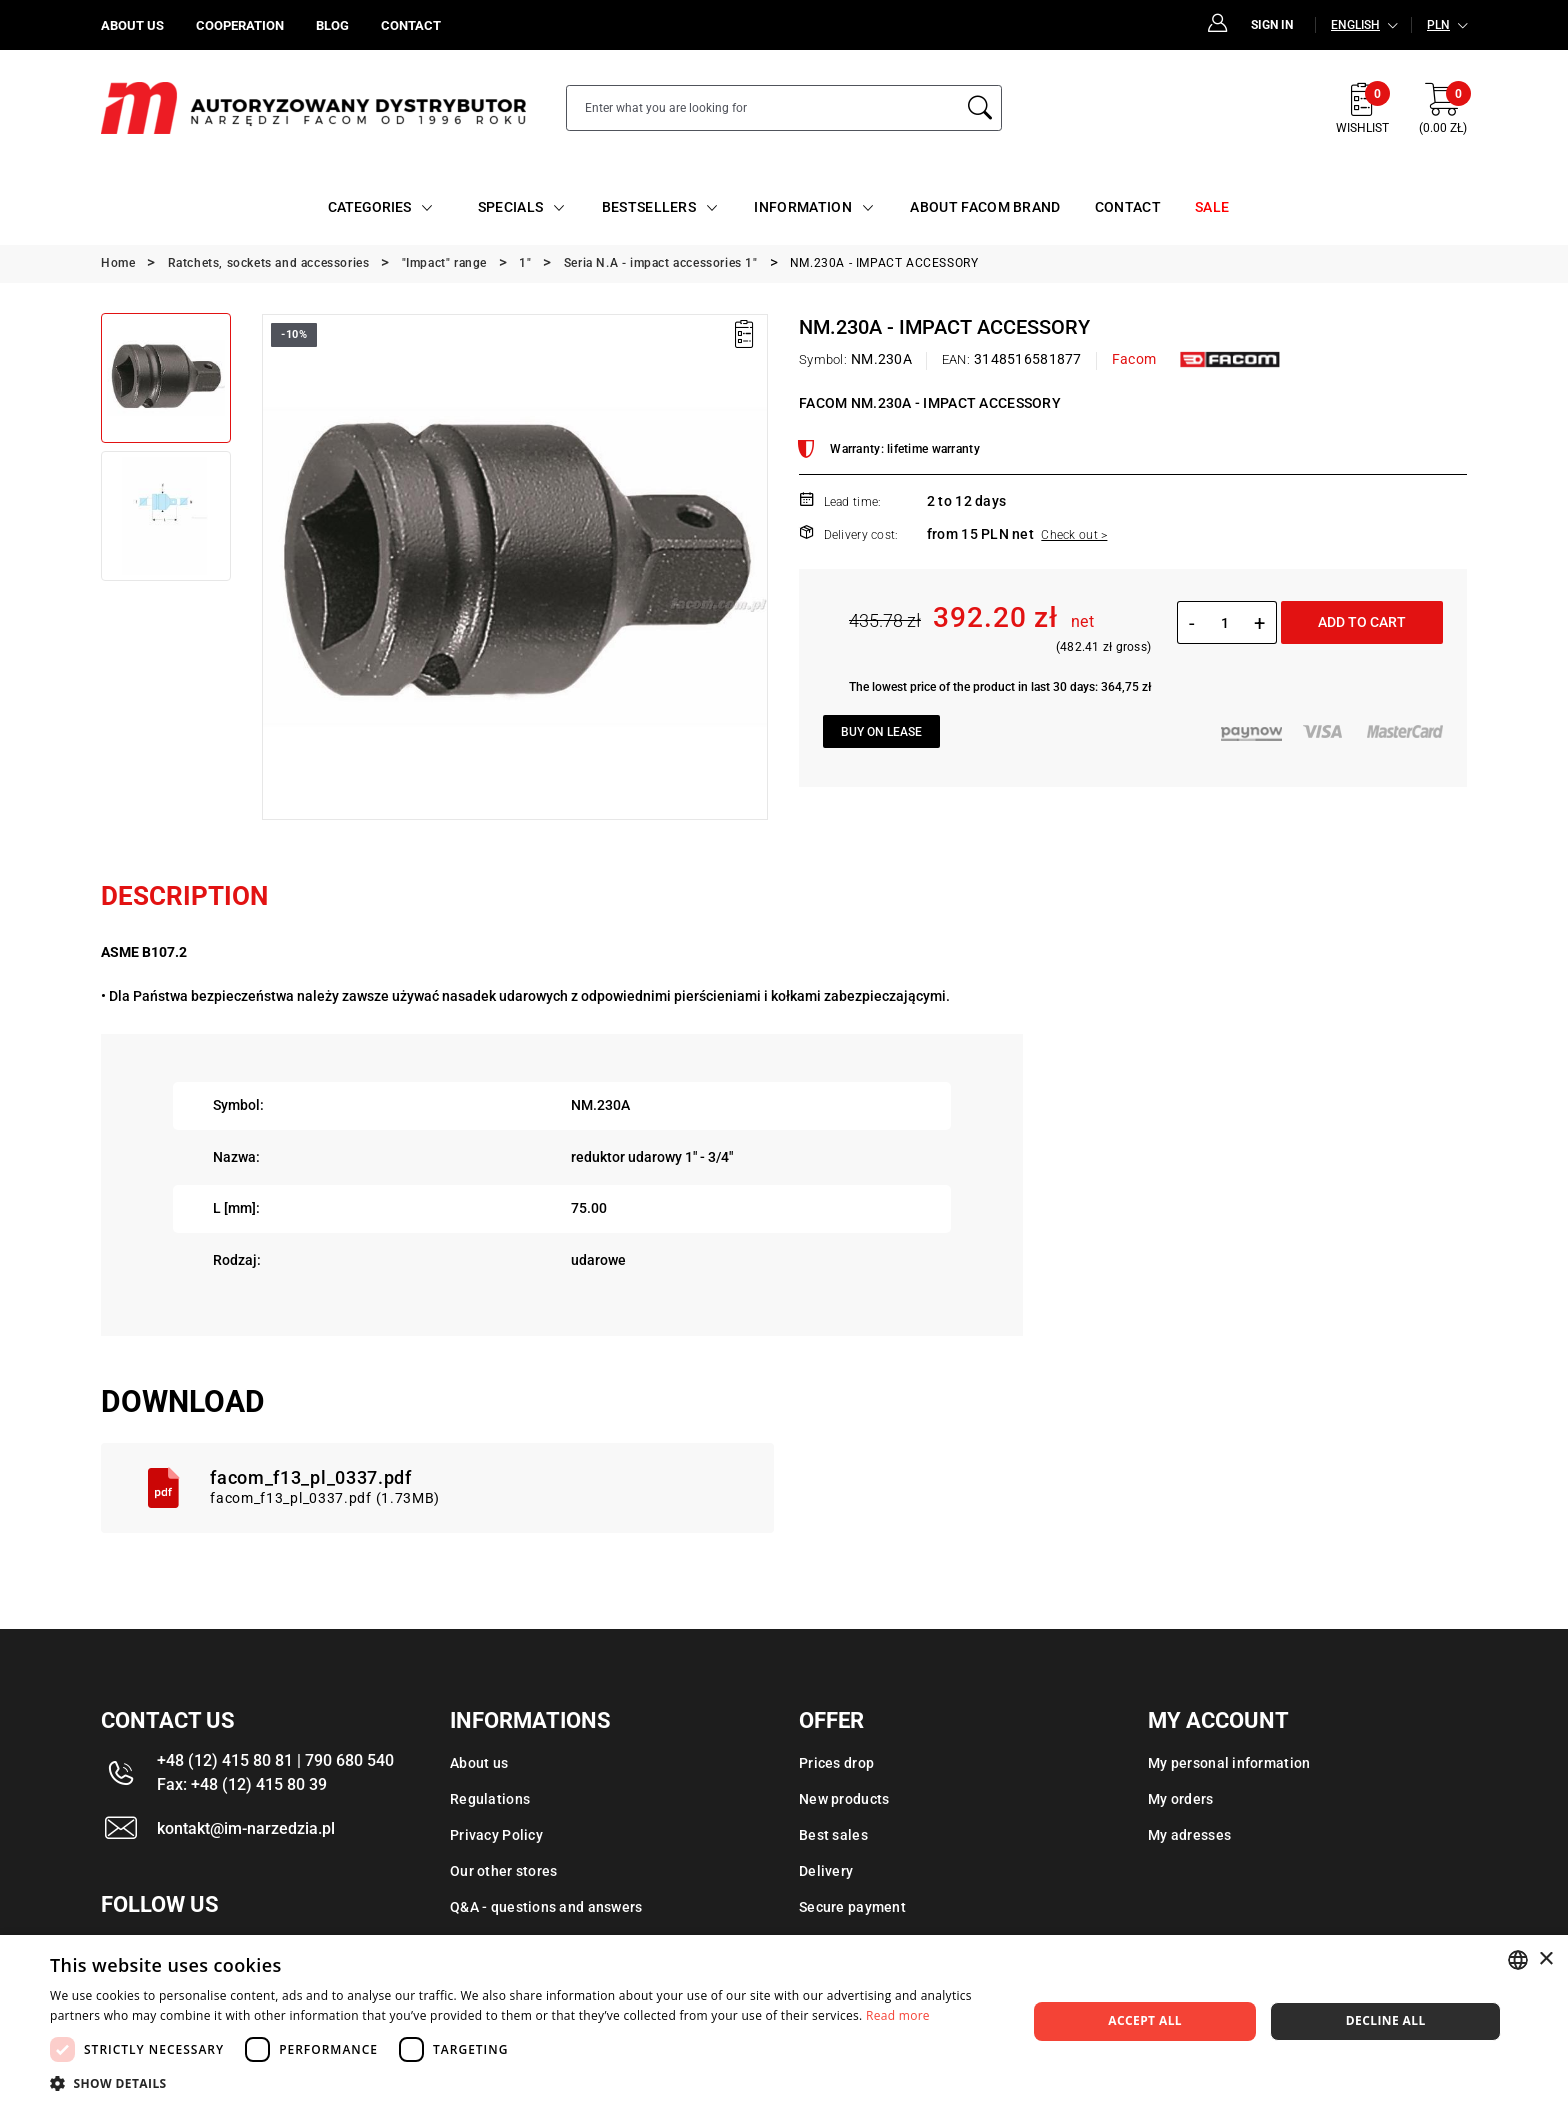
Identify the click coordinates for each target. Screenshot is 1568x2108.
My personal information (1229, 1763)
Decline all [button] (1386, 2020)
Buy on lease (881, 732)
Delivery (826, 1871)
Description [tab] (184, 896)
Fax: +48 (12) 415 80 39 (242, 1784)
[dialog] (784, 2021)
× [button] (1545, 1959)
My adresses (1189, 1835)
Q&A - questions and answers (546, 1907)
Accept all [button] (1145, 2020)
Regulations (490, 1799)
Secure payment (852, 1907)
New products (844, 1799)
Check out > (1074, 535)
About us (479, 1763)
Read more (898, 2015)
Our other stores (503, 1871)
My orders (1181, 1799)
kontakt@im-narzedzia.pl (246, 1828)
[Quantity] (1224, 623)
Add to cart (1362, 622)
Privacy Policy (496, 1835)
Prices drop (836, 1763)
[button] (524, 2083)
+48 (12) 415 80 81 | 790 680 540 (275, 1760)
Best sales (833, 1835)
